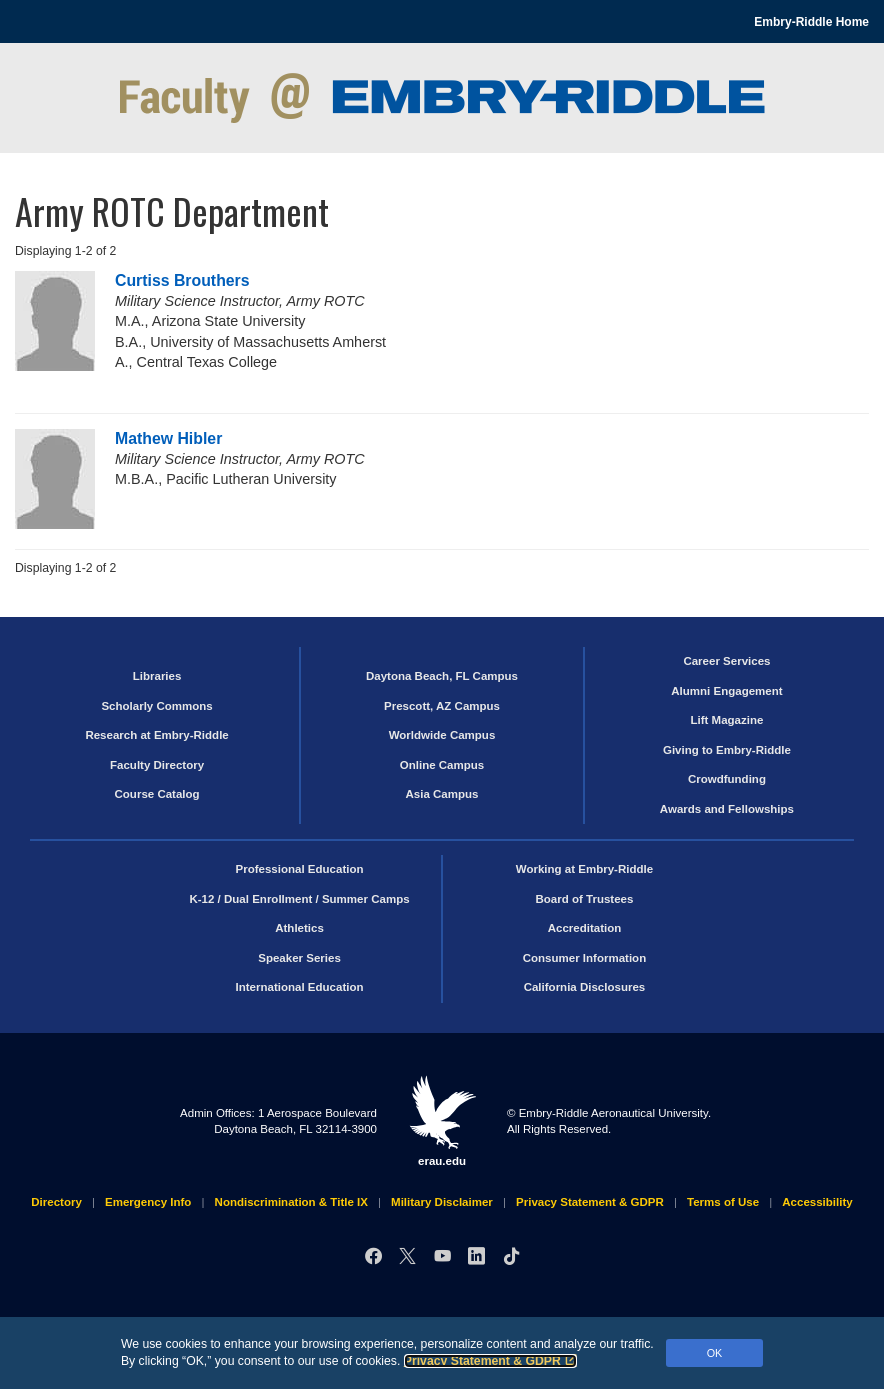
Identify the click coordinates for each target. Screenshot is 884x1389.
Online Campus (442, 765)
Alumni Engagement (726, 691)
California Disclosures (585, 987)
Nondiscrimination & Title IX (291, 1202)
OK (715, 1353)
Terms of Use (723, 1202)
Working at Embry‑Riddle (584, 869)
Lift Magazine (726, 720)
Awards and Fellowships (727, 809)
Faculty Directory (157, 765)
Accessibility (817, 1202)
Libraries (157, 676)
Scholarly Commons (156, 706)
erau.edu (442, 1121)
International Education (300, 987)
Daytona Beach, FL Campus (442, 676)
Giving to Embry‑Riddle (727, 750)
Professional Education (300, 869)
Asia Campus (442, 794)
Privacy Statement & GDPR (490, 1361)
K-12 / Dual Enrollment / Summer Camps (299, 899)
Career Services (726, 661)
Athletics (299, 928)
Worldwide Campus (442, 735)
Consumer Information (584, 958)
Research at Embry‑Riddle (156, 735)
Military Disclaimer (442, 1202)
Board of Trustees (585, 899)
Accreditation (585, 928)
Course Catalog (157, 794)
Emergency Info (148, 1202)
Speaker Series (299, 958)
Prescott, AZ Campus (442, 706)
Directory (56, 1202)
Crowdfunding (727, 779)
